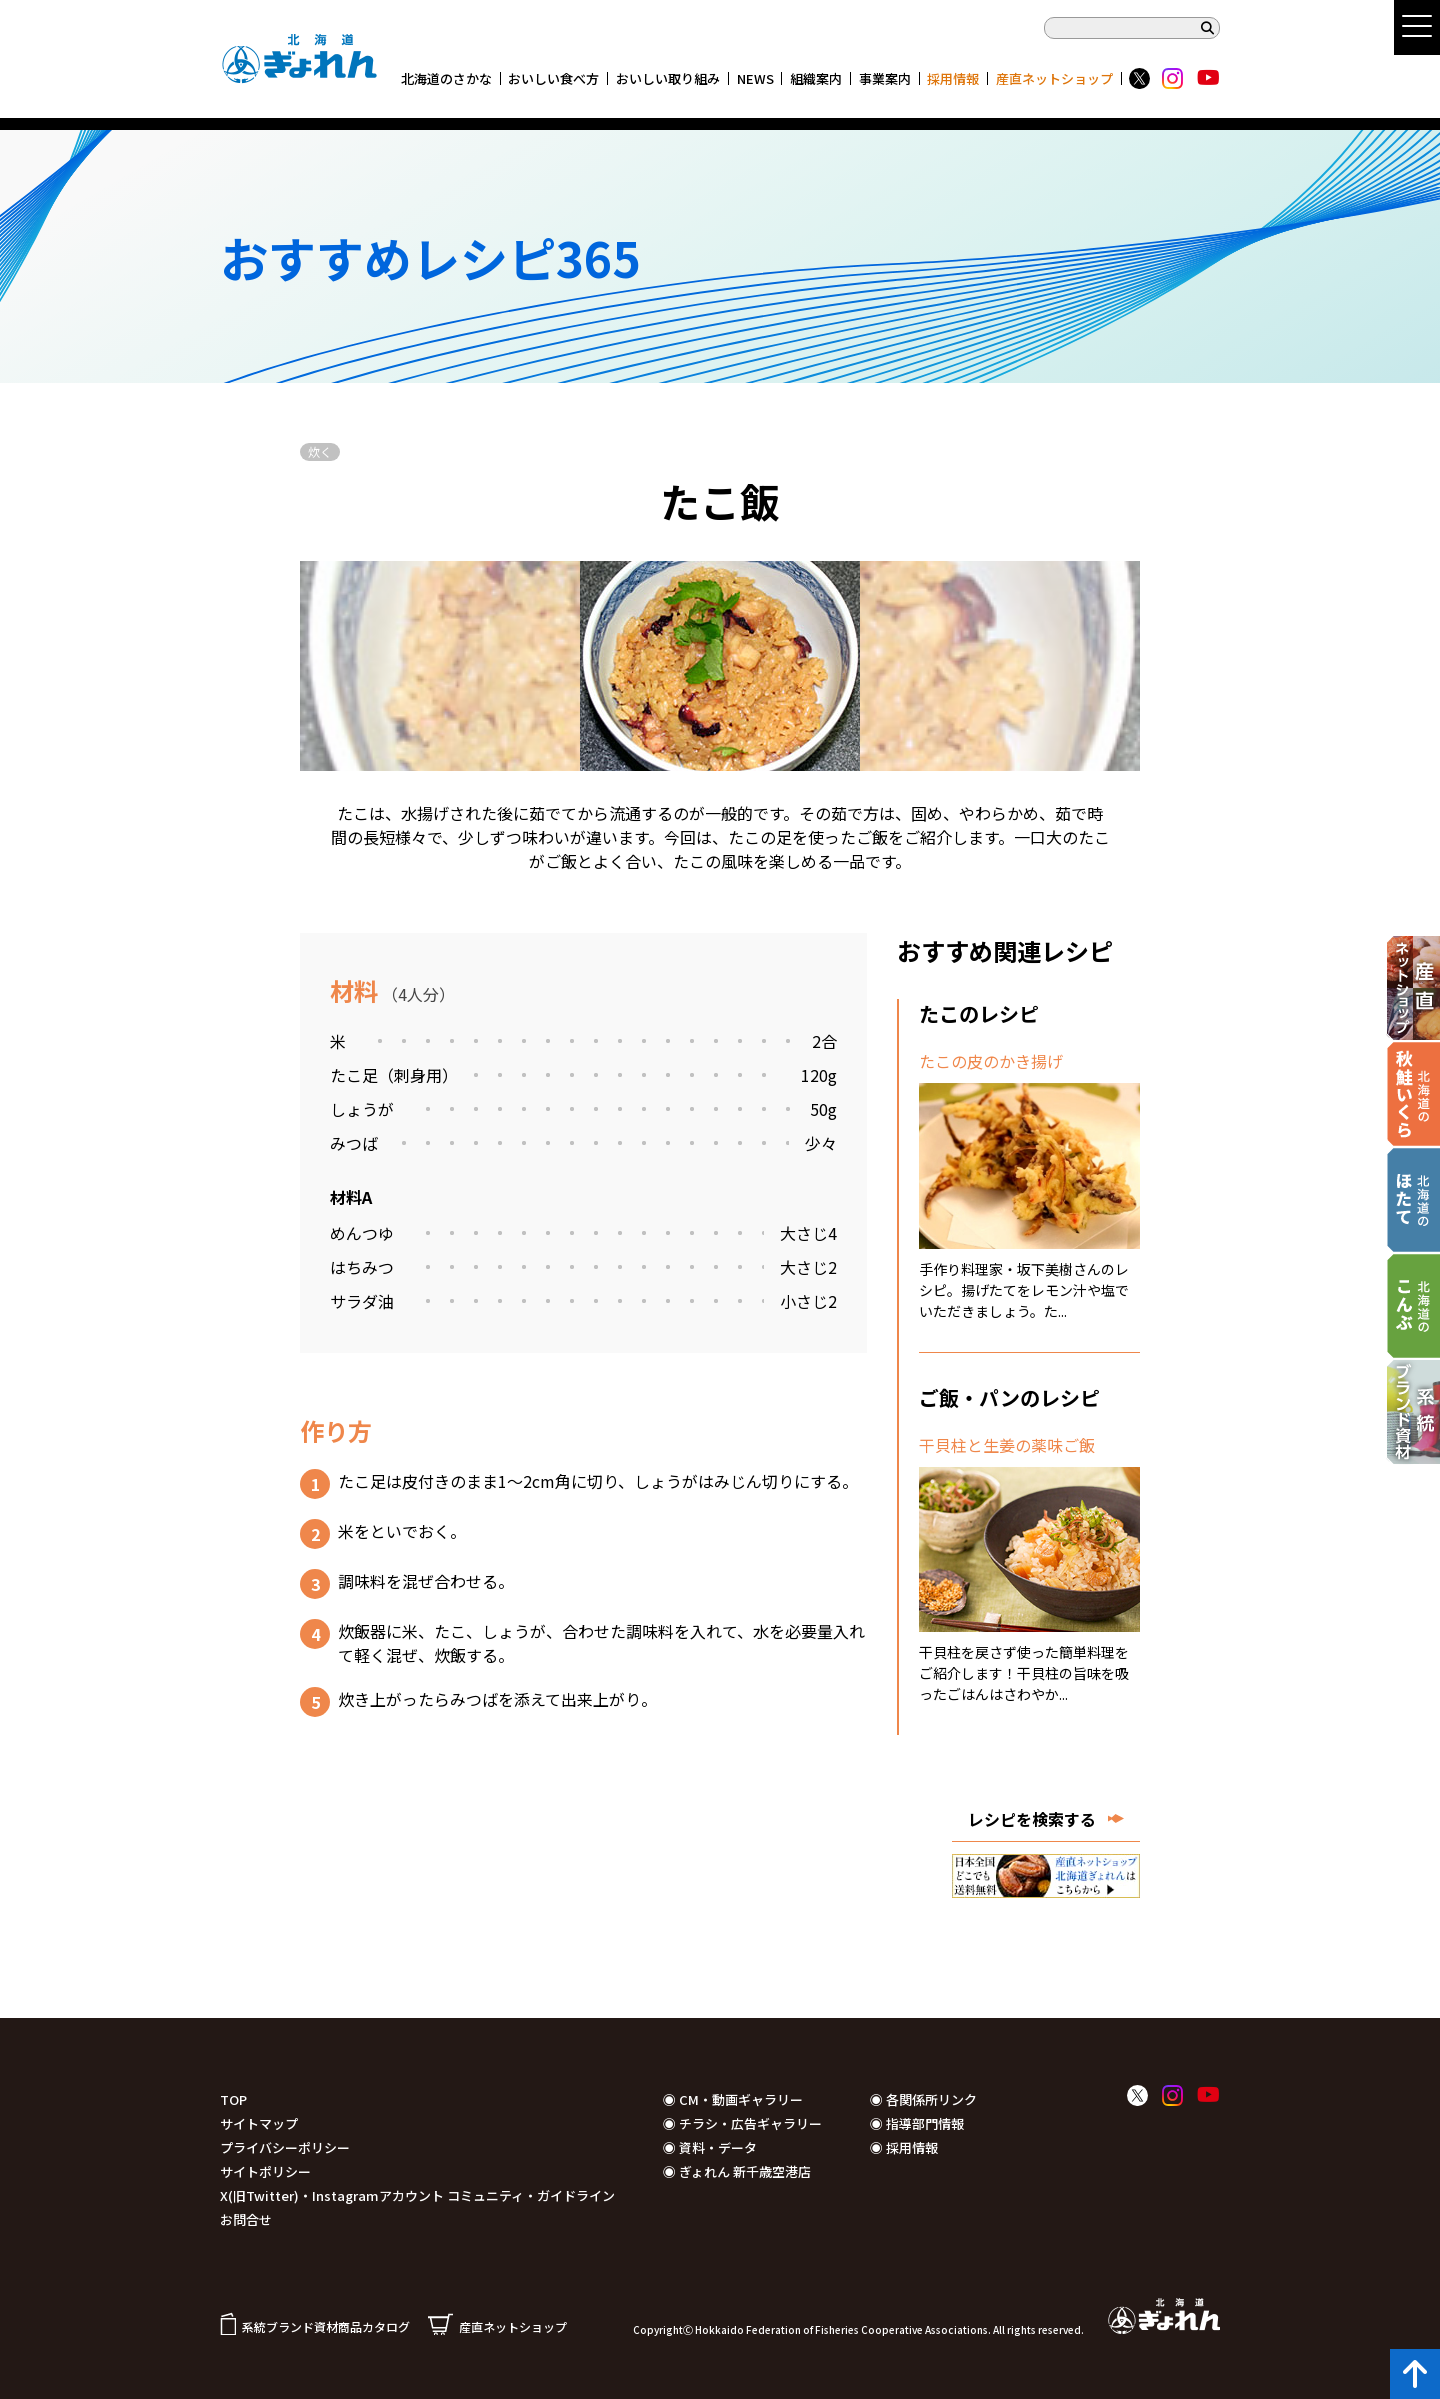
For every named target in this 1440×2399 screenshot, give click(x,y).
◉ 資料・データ (710, 2147)
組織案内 (816, 78)
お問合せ (246, 2219)
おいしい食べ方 (553, 78)
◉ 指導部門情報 (917, 2123)
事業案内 (885, 78)
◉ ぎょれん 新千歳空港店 (737, 2171)
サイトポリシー (265, 2171)
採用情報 (953, 78)
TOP (233, 2099)
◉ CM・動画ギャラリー (733, 2099)
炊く (320, 451)
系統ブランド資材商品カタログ (315, 2326)
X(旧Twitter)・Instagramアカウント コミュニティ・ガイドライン (417, 2195)
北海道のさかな (446, 78)
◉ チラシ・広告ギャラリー (742, 2123)
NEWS (755, 78)
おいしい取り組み (668, 78)
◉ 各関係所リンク (923, 2099)
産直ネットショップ (1054, 78)
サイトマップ (259, 2123)
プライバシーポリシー (285, 2147)
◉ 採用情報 (904, 2147)
